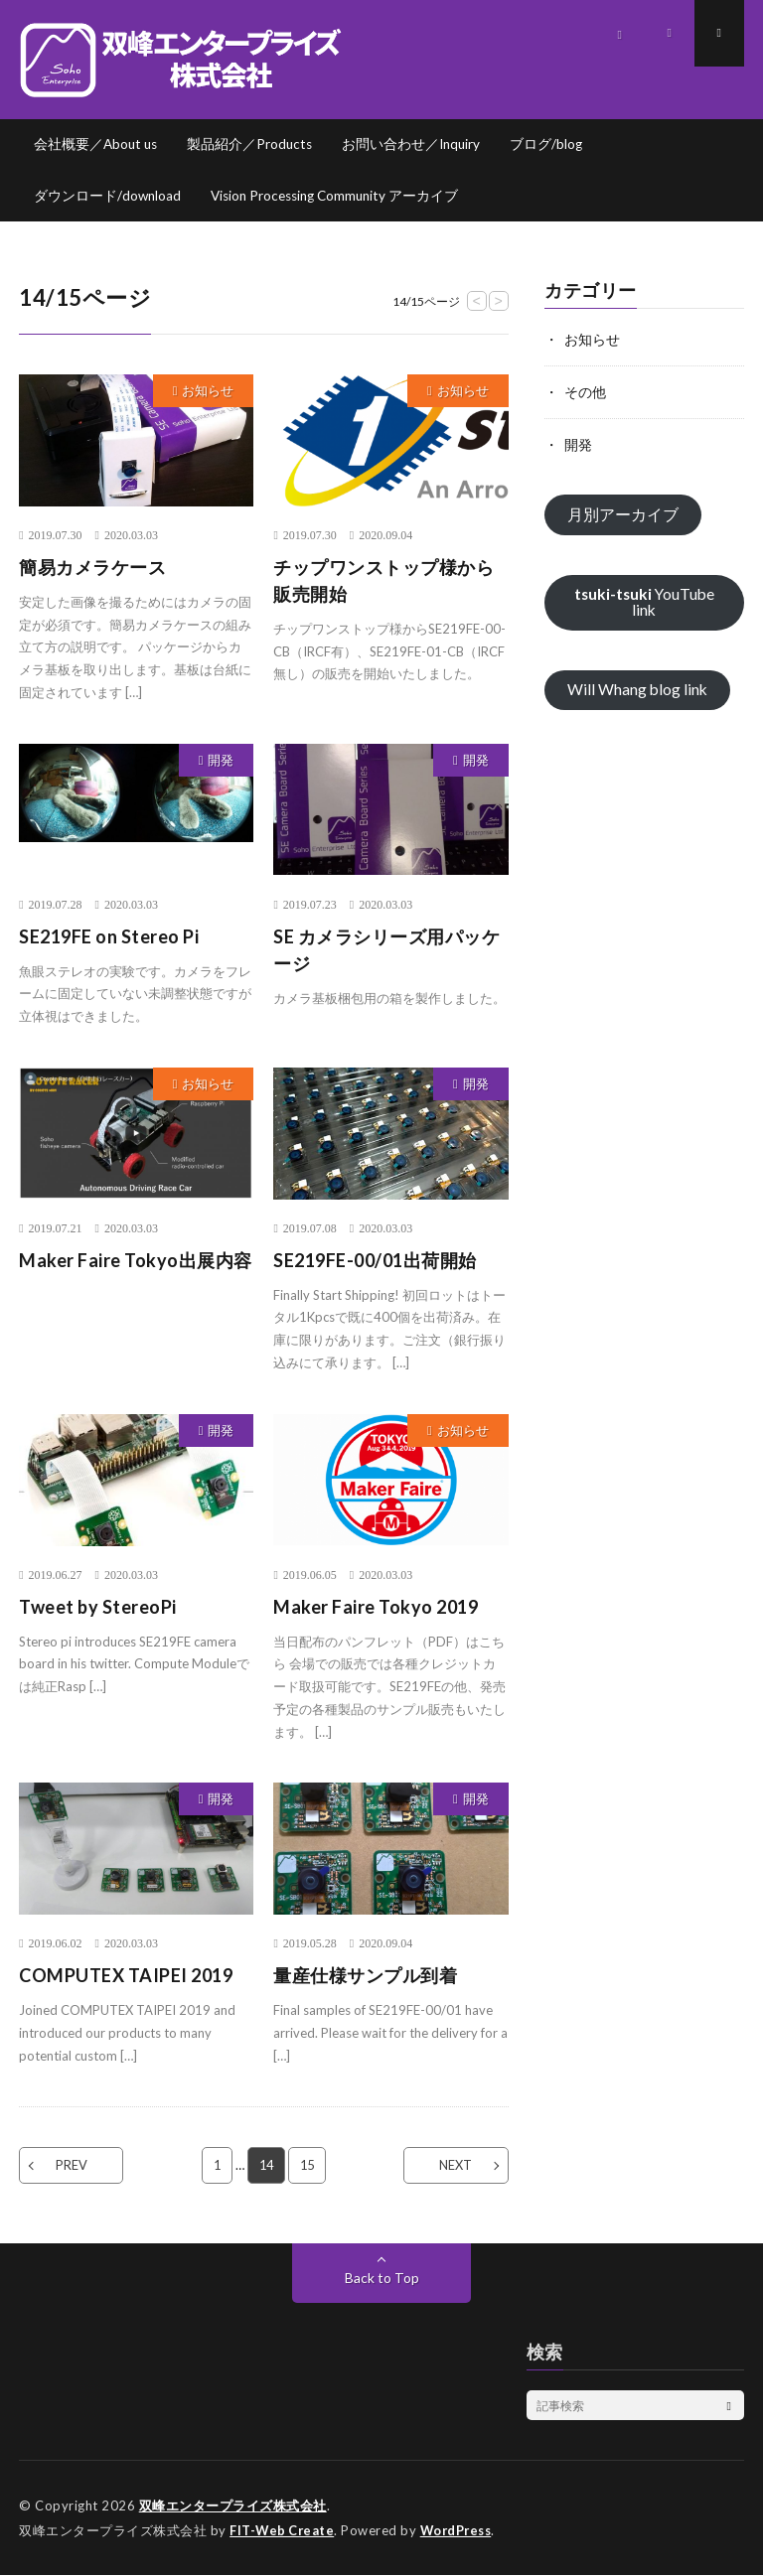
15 (308, 2166)
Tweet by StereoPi (98, 1608)
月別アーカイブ (623, 513)
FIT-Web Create (283, 2531)
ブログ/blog (555, 144)
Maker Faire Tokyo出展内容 (135, 1261)
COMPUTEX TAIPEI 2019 (125, 1976)
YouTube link (644, 601)
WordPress (461, 2531)
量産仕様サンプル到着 (365, 1976)
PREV (75, 2166)
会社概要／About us (97, 144)
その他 (585, 391)
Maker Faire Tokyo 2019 (375, 1608)
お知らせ (207, 391)
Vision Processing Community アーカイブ (342, 196)
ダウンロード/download (108, 196)
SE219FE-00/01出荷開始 (375, 1261)
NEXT (451, 2166)
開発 (220, 761)
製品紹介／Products (254, 144)
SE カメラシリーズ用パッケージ (386, 951)
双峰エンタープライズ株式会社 (233, 2506)
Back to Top (382, 2278)
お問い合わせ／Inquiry (418, 144)
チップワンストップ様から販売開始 (383, 581)
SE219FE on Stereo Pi (109, 937)
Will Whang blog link (638, 689)
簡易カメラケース (92, 568)
